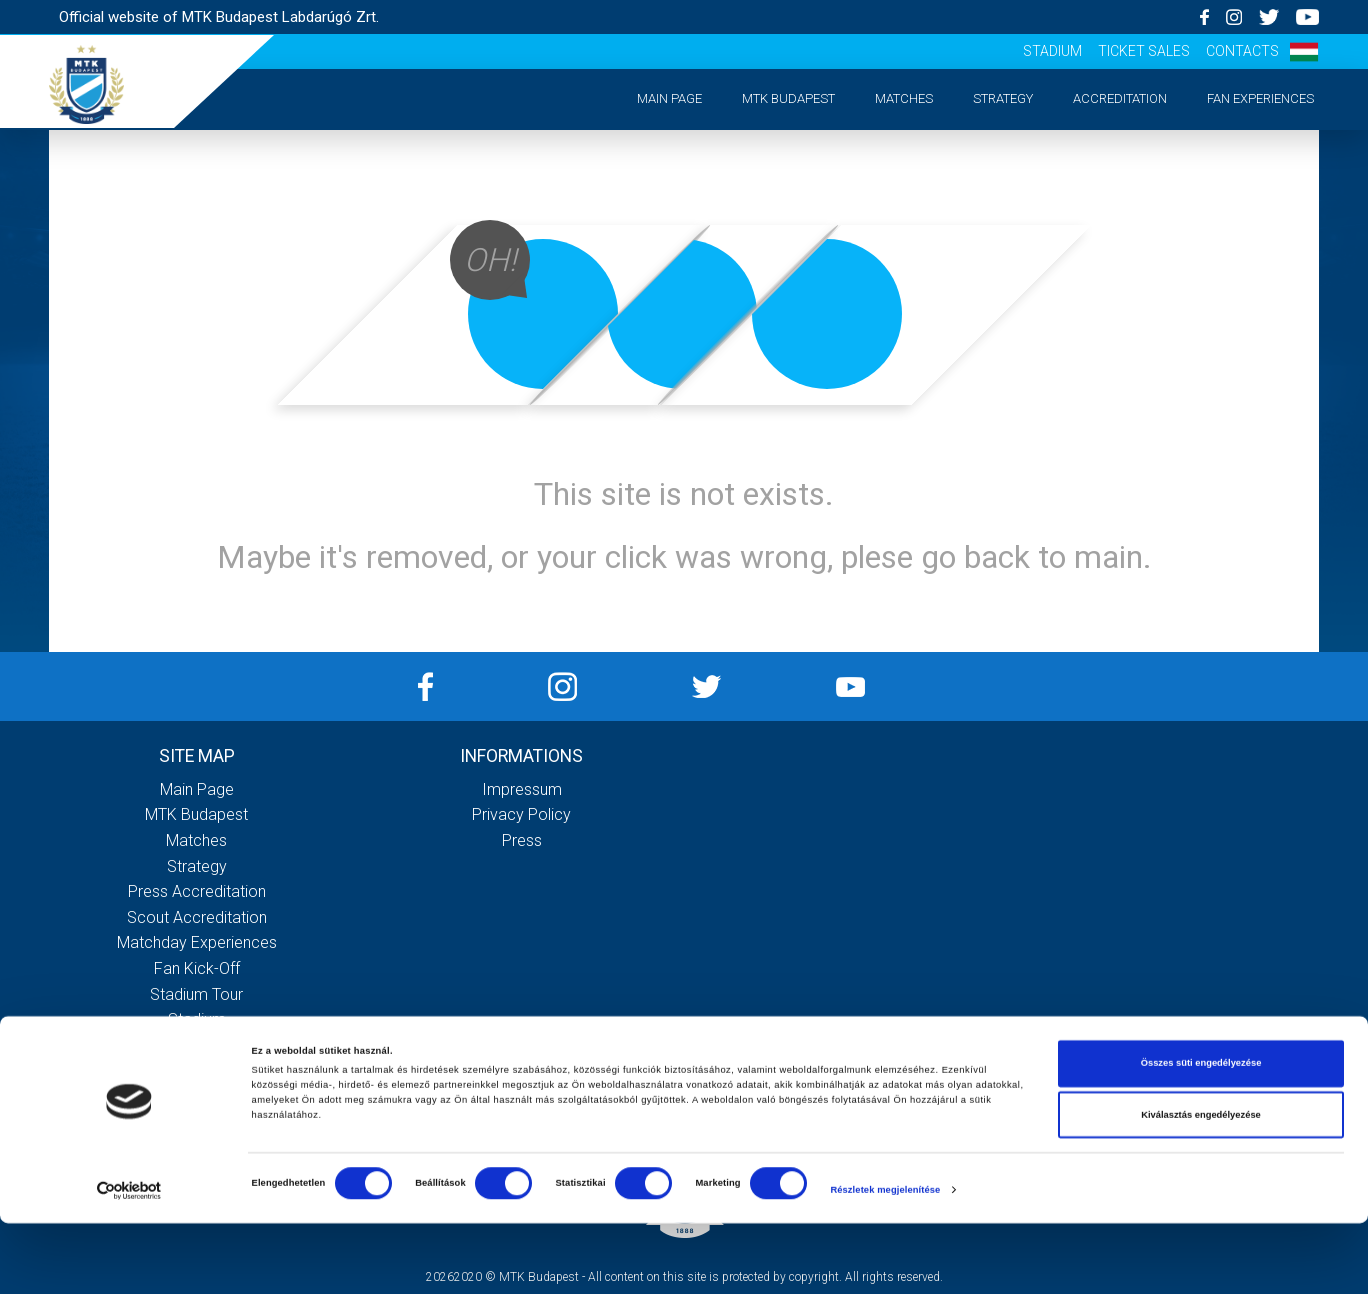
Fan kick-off (197, 968)
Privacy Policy (521, 814)
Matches (904, 98)
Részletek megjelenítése (885, 1261)
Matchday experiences (197, 942)
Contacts (1242, 51)
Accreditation (1120, 98)
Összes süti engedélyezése (1201, 1134)
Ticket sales (1144, 51)
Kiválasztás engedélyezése (1201, 1186)
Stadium (1052, 51)
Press (522, 840)
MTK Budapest (788, 98)
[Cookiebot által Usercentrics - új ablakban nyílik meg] (129, 1260)
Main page (669, 98)
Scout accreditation (197, 917)
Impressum (522, 789)
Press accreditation (197, 891)
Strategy (1003, 98)
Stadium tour (196, 994)
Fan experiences (1260, 98)
